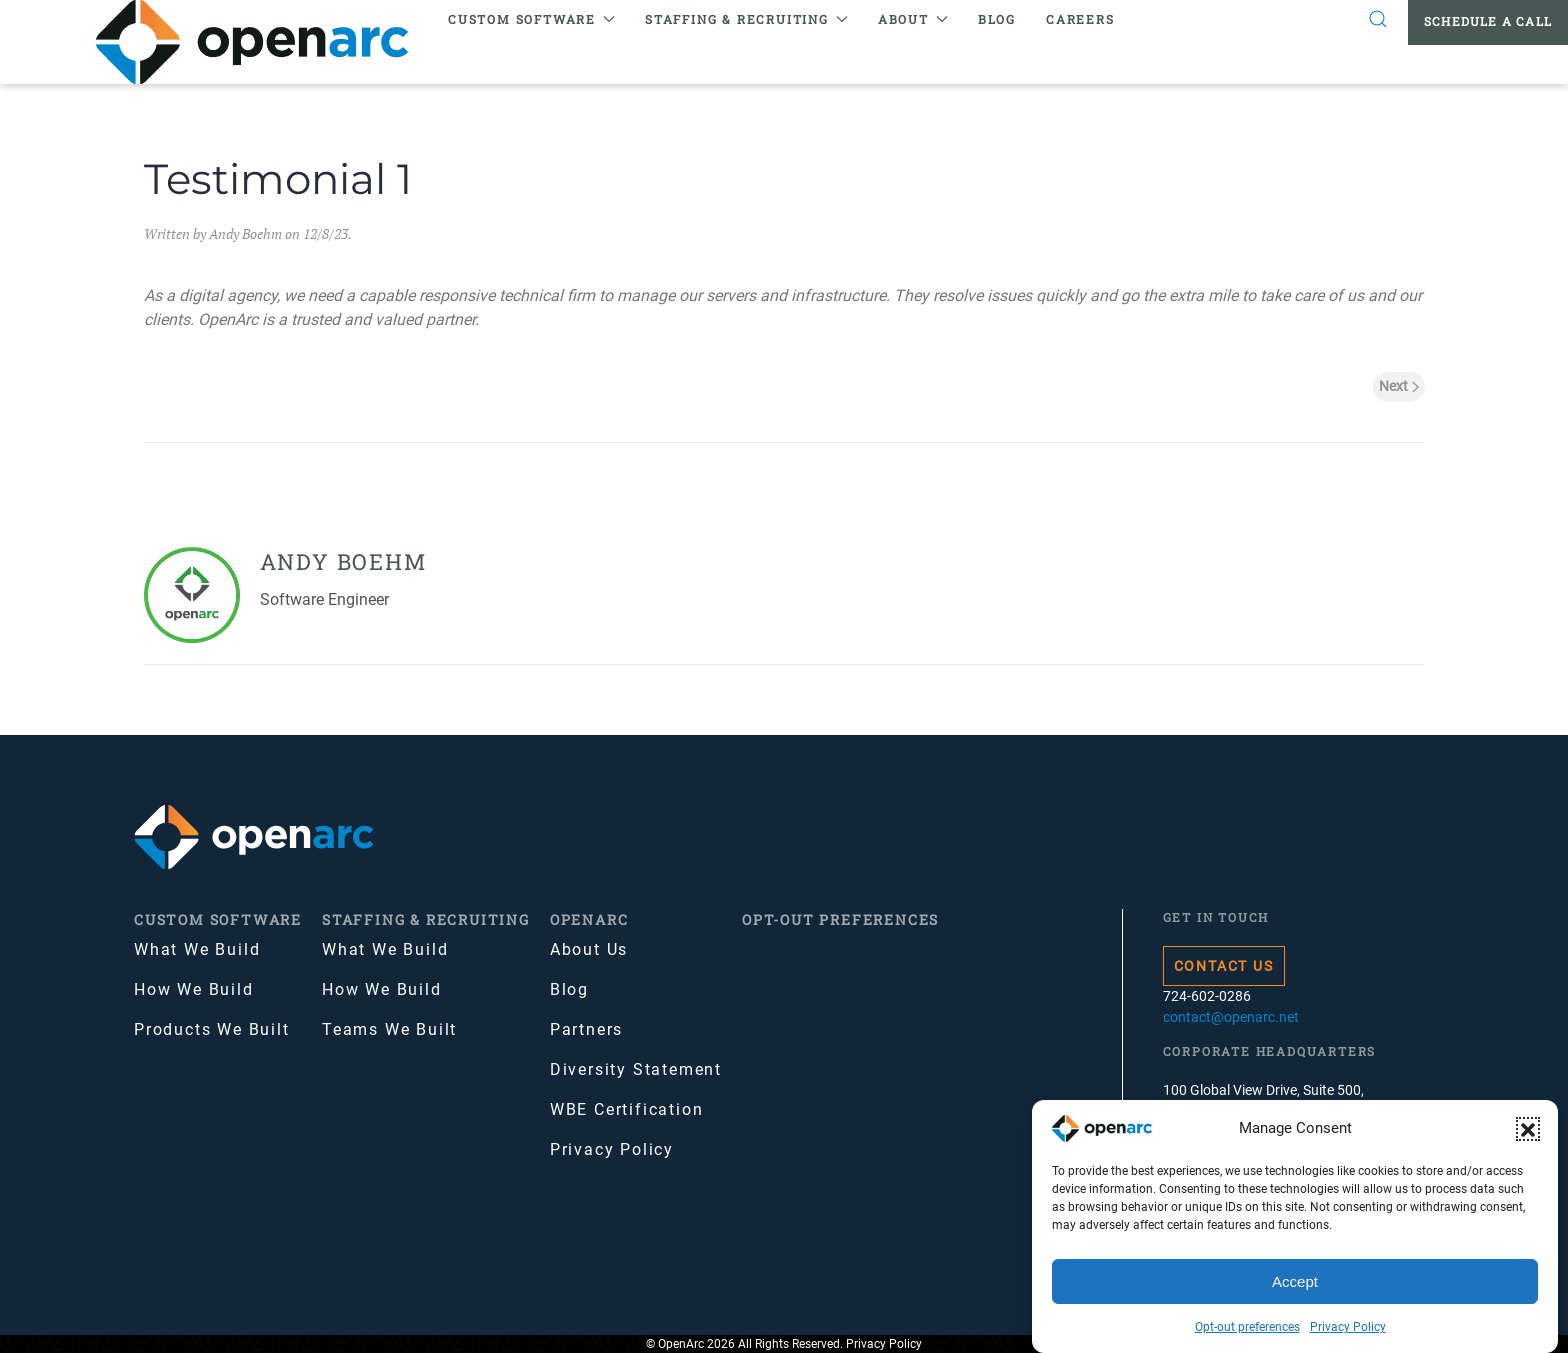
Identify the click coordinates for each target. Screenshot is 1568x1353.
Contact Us (1224, 966)
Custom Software (218, 919)
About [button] (913, 19)
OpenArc (589, 919)
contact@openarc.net (1231, 1017)
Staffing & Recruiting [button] (746, 19)
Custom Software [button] (531, 19)
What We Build (197, 949)
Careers (1080, 19)
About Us (589, 949)
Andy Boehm (245, 233)
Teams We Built (389, 1029)
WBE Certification (627, 1109)
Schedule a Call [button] (1488, 21)
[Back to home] (264, 42)
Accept (1295, 1281)
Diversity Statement (636, 1069)
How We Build (194, 989)
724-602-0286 (1207, 996)
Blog (997, 19)
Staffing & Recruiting (426, 919)
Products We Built (212, 1029)
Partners (586, 1029)
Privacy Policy (1348, 1327)
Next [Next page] (1399, 386)
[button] (1528, 1129)
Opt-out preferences (1247, 1327)
